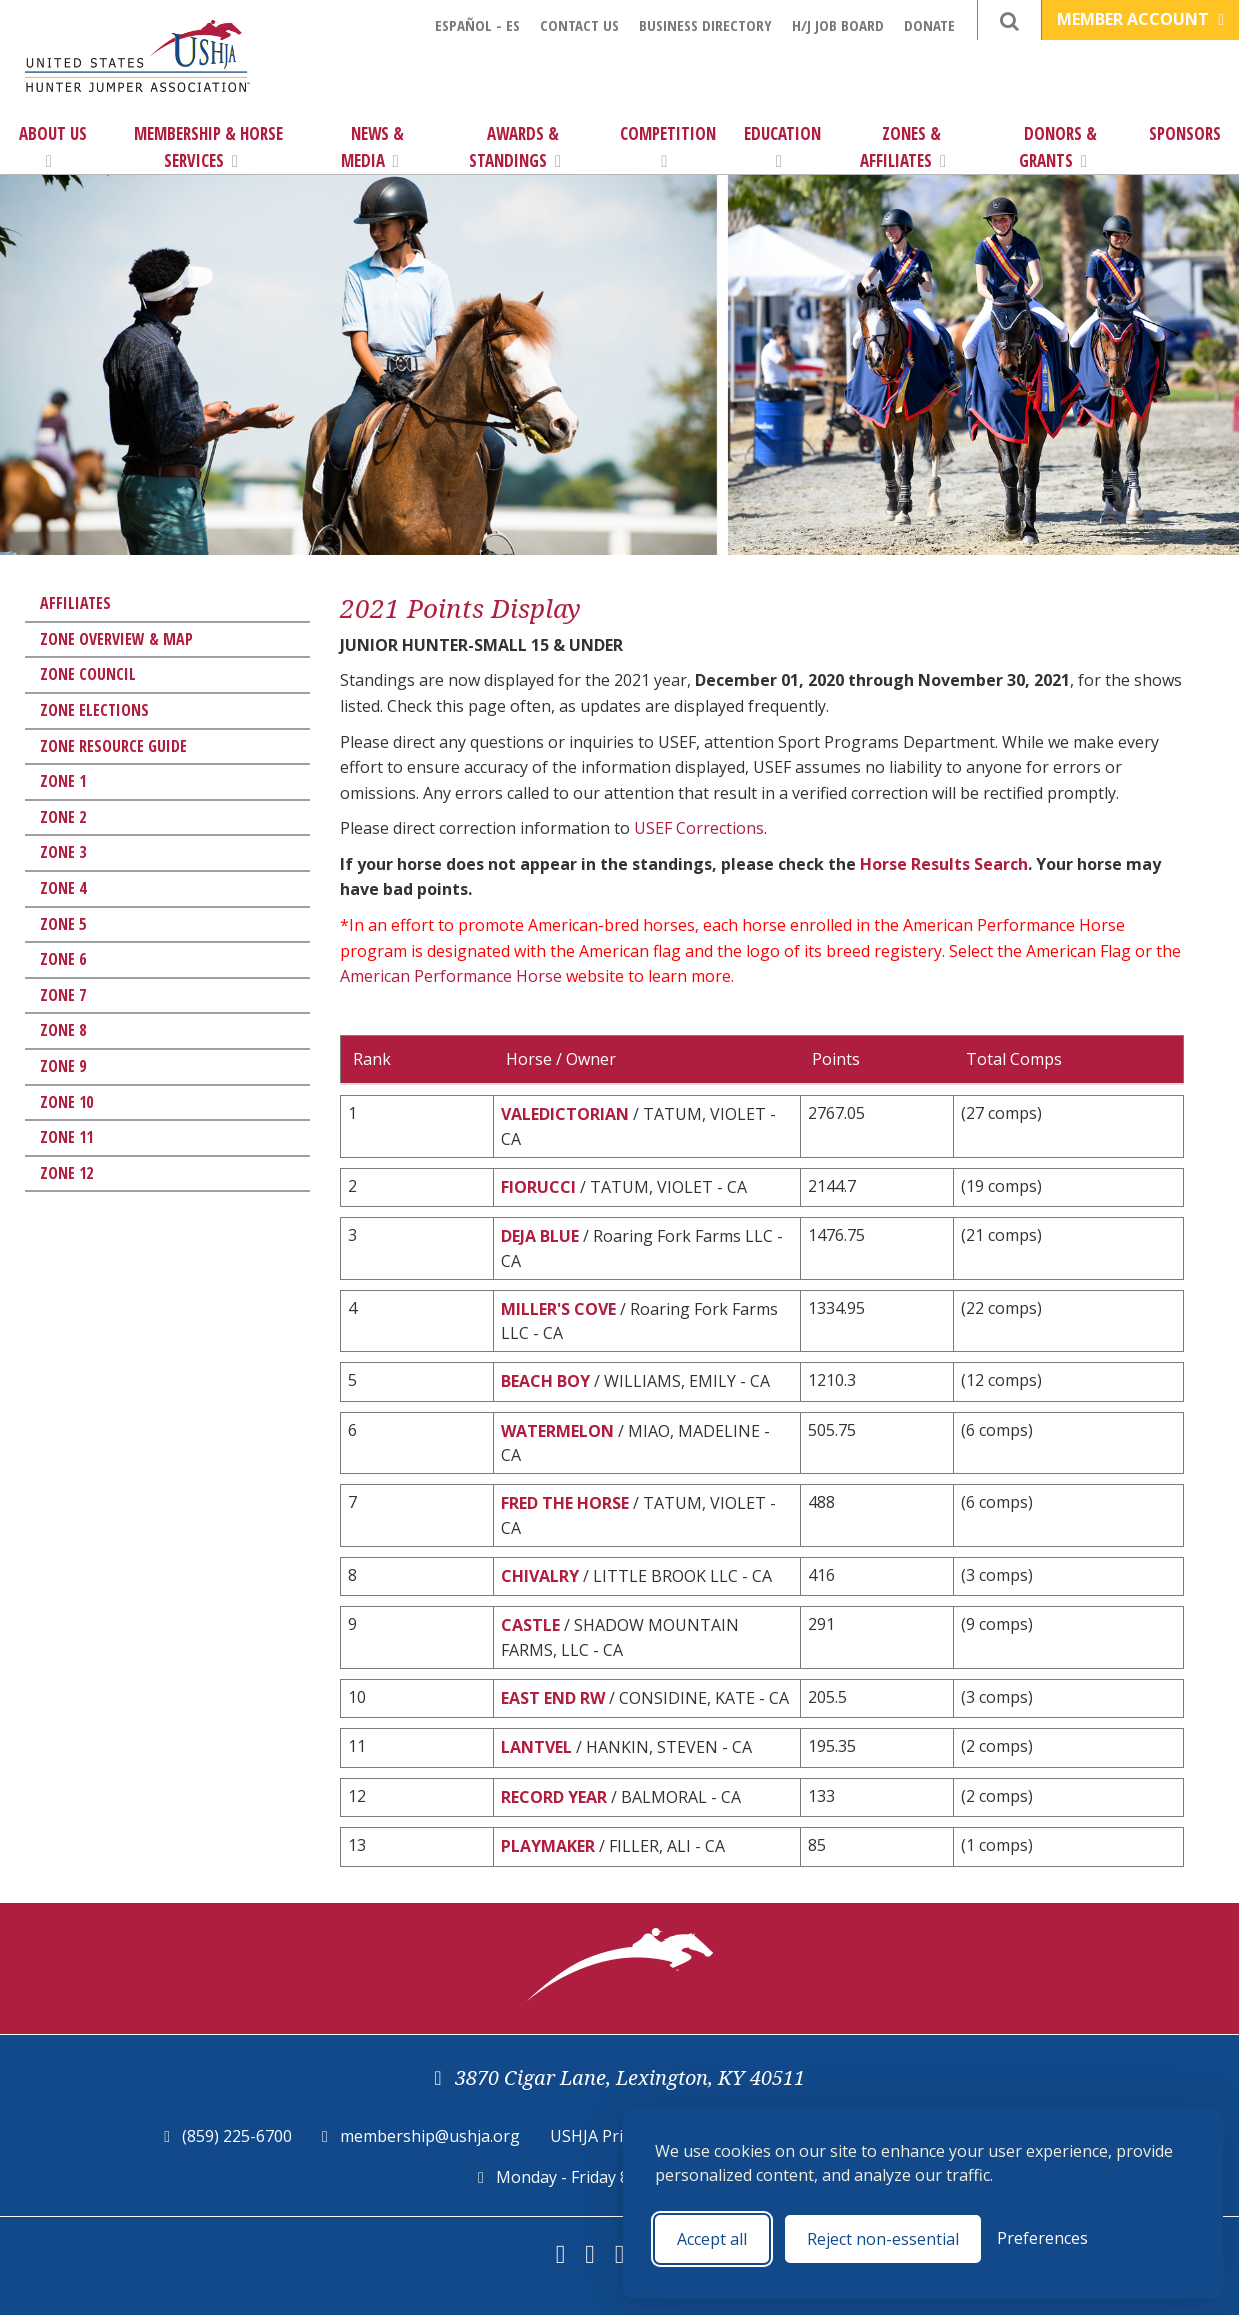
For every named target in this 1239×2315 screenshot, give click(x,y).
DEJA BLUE (540, 1236)
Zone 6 (63, 959)
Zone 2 (63, 817)
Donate (929, 25)
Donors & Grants (1058, 147)
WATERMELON (557, 1431)
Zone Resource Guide (113, 746)
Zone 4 (63, 888)
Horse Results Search (944, 864)
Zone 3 (63, 852)
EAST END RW (553, 1698)
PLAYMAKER (548, 1846)
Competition (668, 146)
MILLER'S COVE (558, 1309)
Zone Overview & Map (116, 639)
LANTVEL (536, 1747)
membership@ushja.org (430, 2136)
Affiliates (75, 603)
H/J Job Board (838, 25)
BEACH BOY (545, 1381)
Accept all (712, 2239)
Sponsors (1185, 133)
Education (782, 146)
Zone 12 (66, 1173)
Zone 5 (63, 924)
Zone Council (88, 674)
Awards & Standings (515, 147)
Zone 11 (66, 1137)
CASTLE (530, 1625)
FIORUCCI (538, 1187)
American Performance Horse (451, 976)
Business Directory (705, 25)
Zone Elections (94, 710)
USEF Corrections (699, 828)
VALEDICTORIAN (565, 1114)
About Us (53, 146)
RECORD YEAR (554, 1797)
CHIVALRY (540, 1576)
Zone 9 (63, 1066)
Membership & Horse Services (208, 147)
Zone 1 (63, 781)
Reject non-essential (883, 2239)
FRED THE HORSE (565, 1503)
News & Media (373, 147)
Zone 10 (66, 1102)
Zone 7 (63, 995)
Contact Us (579, 25)
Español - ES (477, 25)
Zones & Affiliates (903, 147)
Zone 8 (63, 1030)
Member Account (1140, 19)
